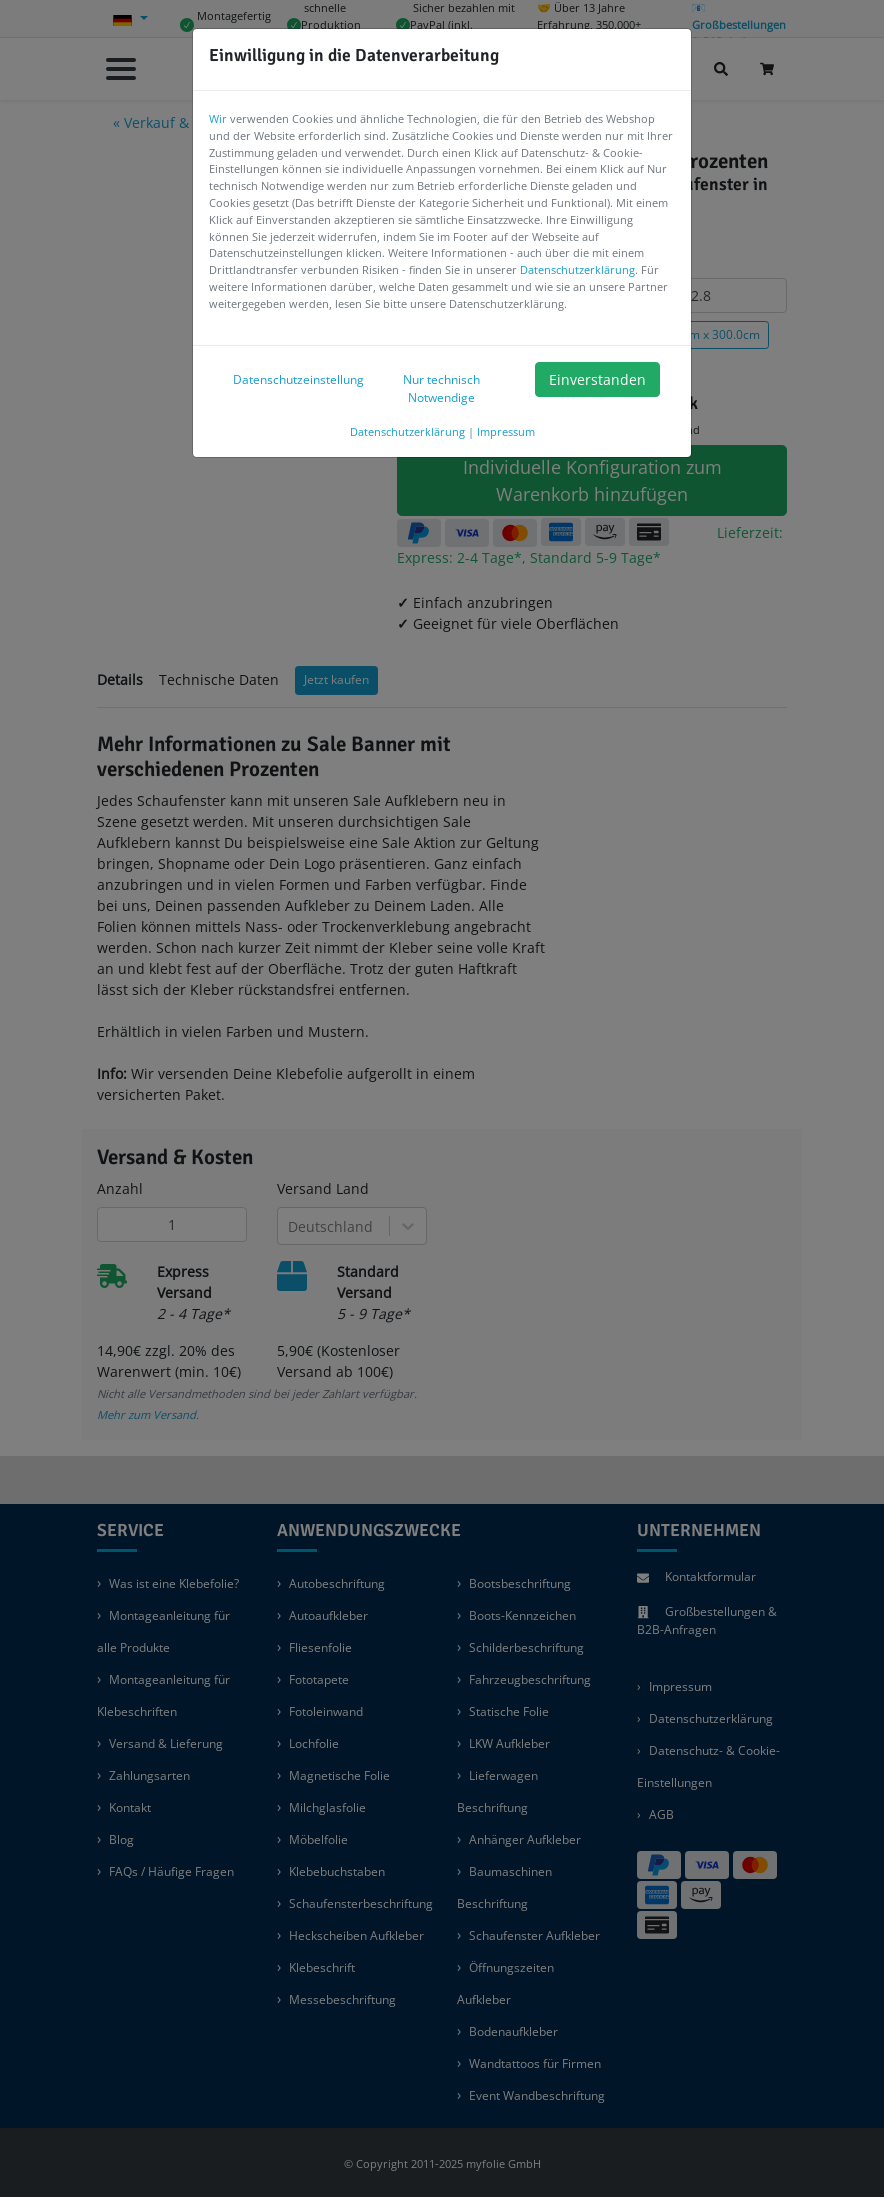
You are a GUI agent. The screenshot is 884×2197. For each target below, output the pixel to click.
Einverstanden (597, 379)
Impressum (506, 431)
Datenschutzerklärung (577, 269)
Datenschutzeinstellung (291, 379)
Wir (218, 118)
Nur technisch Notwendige (441, 388)
